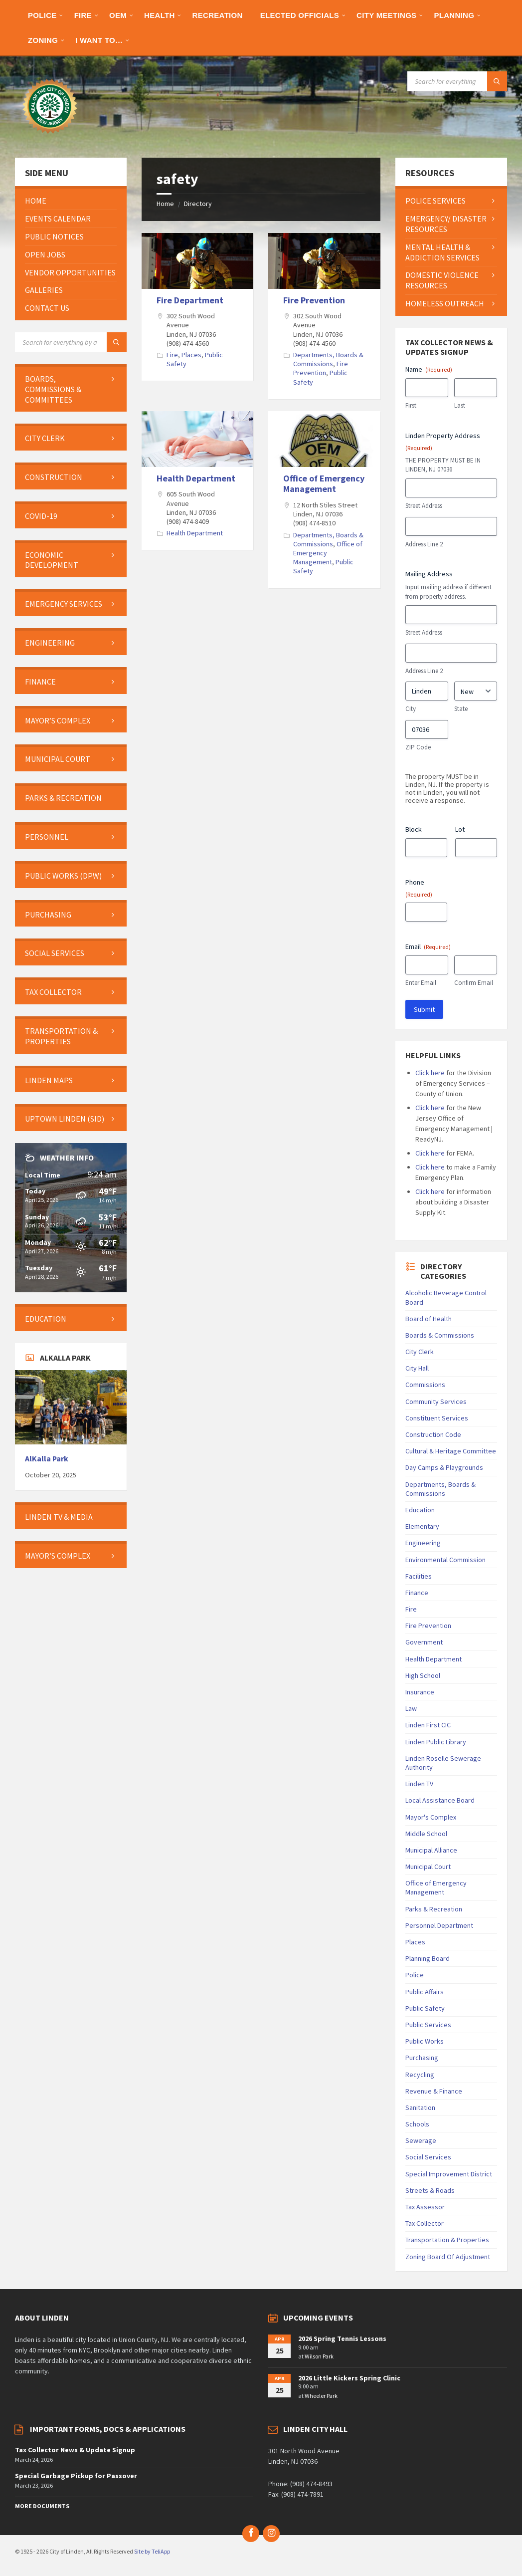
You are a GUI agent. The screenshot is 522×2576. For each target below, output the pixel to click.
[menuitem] (42, 15)
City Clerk (419, 1351)
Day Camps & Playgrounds (444, 1467)
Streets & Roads (430, 2190)
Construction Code (433, 1434)
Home (165, 203)
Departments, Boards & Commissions (328, 359)
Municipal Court (428, 1866)
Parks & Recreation (433, 1908)
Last (459, 405)
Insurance (419, 1691)
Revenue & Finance (433, 2091)
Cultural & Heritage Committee (450, 1450)
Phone (418, 888)
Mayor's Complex (430, 1817)
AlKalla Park (46, 1458)
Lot (460, 829)
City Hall (417, 1368)
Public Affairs (424, 1991)
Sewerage (420, 2140)
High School (422, 1675)
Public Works (424, 2041)
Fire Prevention (314, 300)
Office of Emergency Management (323, 483)
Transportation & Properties (447, 2239)
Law (411, 1708)
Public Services (428, 2024)
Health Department (196, 478)
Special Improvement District (448, 2173)
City (410, 708)
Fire (172, 354)
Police (414, 1974)
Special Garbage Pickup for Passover (76, 2475)
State (461, 708)
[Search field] (457, 81)
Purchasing (421, 2057)
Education (420, 1509)
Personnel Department (439, 1925)
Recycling (419, 2074)
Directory (198, 203)
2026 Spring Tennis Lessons (342, 2338)
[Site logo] (50, 138)
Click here (430, 1072)
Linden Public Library (435, 1741)
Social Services (428, 2156)
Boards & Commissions (439, 1335)
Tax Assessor (425, 2206)
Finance (416, 1592)
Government (424, 1642)
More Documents (42, 2506)
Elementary (422, 1526)
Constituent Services (436, 1417)
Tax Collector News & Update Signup (75, 2449)
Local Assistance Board (440, 1800)
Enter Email (420, 982)
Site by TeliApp (152, 2551)
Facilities (418, 1576)
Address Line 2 (424, 544)
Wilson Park (319, 2356)
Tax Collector (424, 2223)
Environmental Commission (445, 1559)
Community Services (436, 1401)
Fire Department (190, 300)
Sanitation (420, 2107)
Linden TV (419, 1783)
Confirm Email (473, 982)
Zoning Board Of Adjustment (447, 2256)
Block (413, 829)
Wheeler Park (321, 2395)
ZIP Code (418, 747)
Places (191, 354)
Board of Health (428, 1318)
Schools (417, 2123)
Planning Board (427, 1958)
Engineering (423, 1542)
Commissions (425, 1384)
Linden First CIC (428, 1724)
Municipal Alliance (431, 1850)
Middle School (426, 1833)
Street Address (423, 505)
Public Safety (425, 2008)
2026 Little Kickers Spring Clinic (349, 2377)
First (410, 405)
